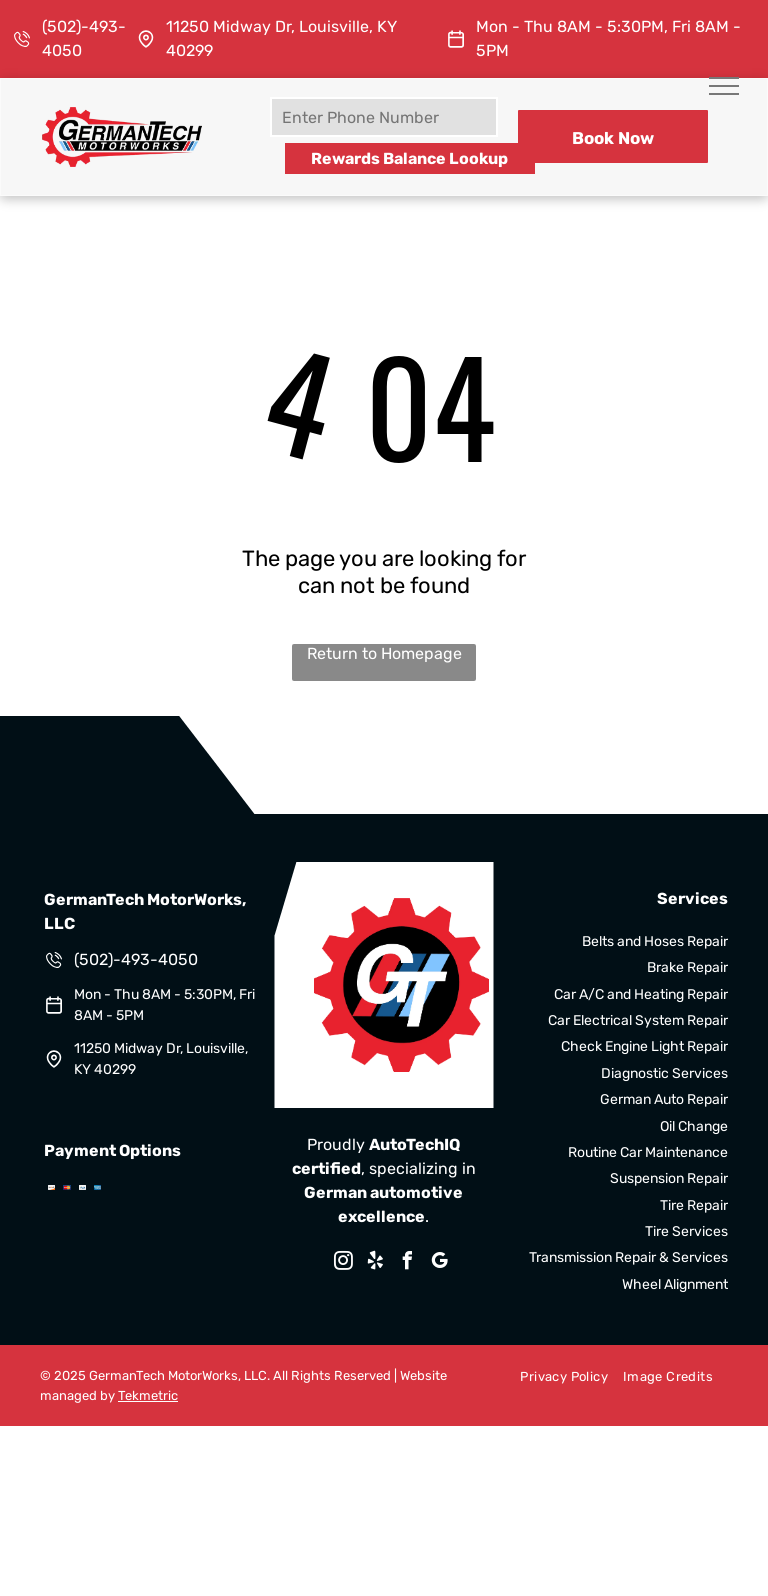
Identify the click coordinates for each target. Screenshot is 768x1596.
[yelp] (376, 1263)
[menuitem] (556, 1376)
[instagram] (344, 1263)
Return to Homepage (384, 653)
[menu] (724, 86)
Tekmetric (148, 1395)
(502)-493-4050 (136, 959)
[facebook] (408, 1263)
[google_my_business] (440, 1263)
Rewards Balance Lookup (409, 158)
